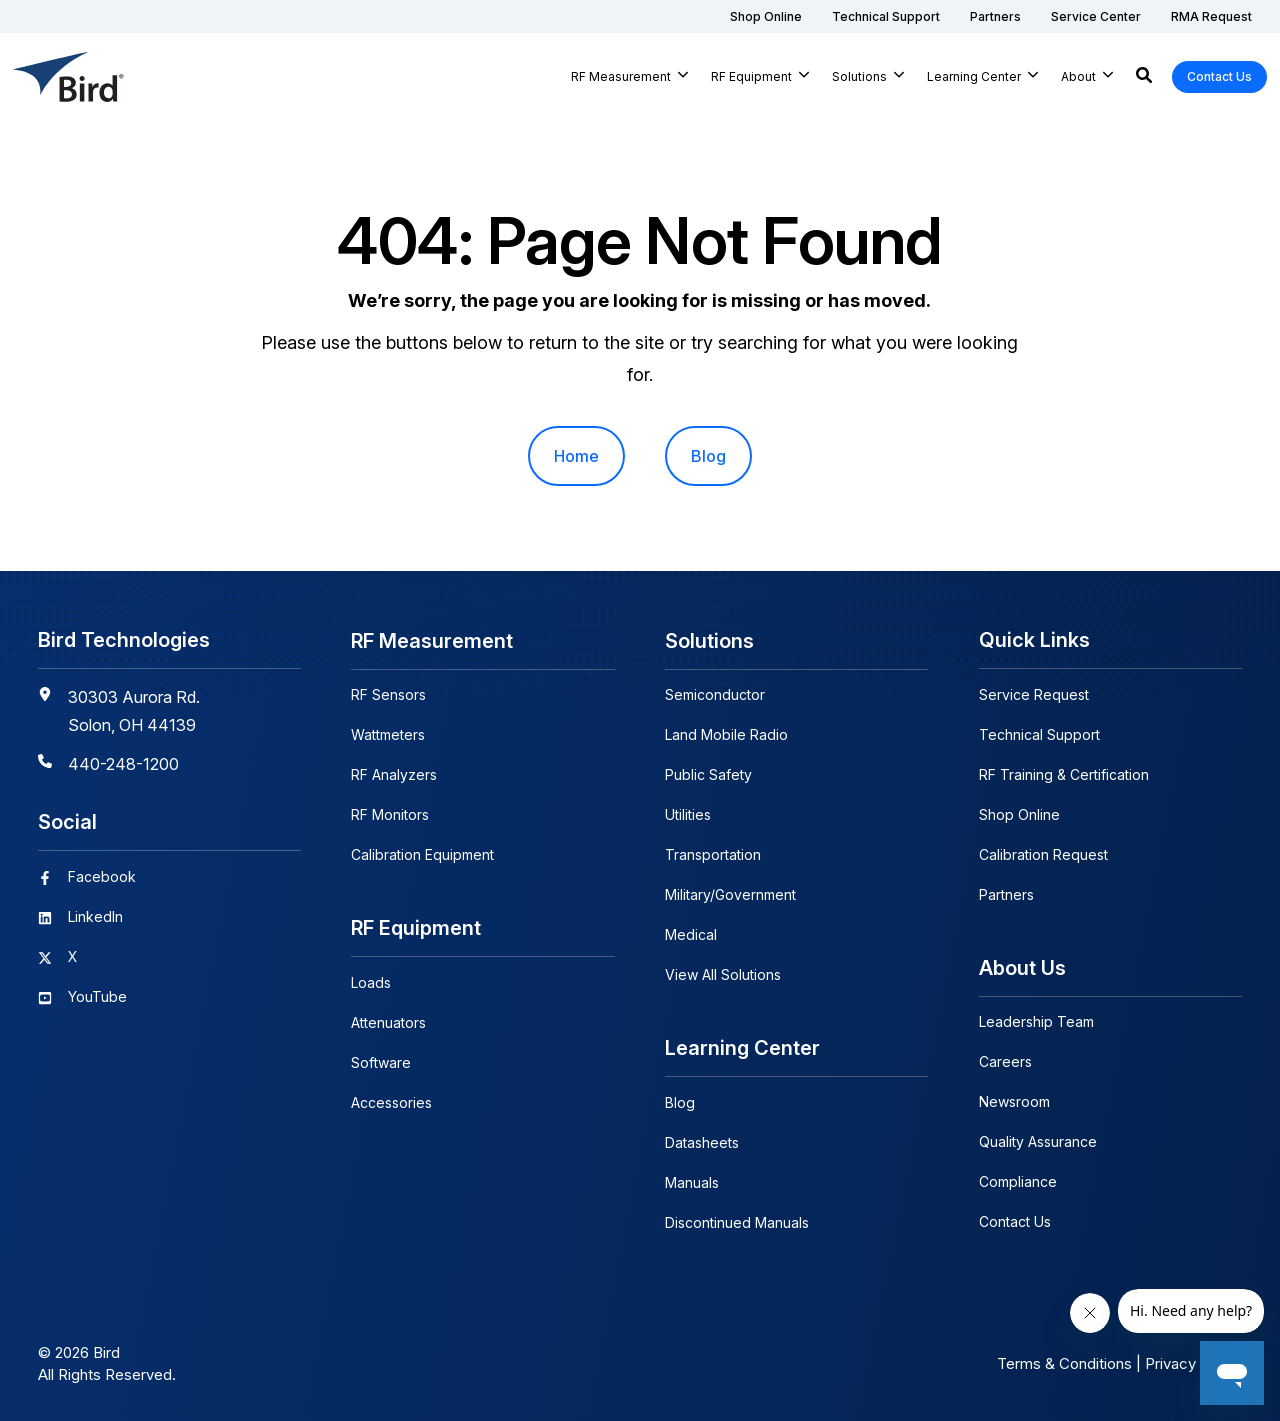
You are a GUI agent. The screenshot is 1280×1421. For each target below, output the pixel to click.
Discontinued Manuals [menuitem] (737, 1221)
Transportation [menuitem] (713, 854)
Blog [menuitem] (708, 456)
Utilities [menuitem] (688, 814)
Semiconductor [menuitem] (715, 694)
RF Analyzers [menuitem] (394, 774)
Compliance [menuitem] (1018, 1181)
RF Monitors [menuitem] (390, 814)
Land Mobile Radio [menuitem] (726, 734)
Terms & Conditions (1064, 1362)
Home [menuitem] (576, 456)
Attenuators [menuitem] (388, 1021)
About (1078, 76)
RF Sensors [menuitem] (388, 694)
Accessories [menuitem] (391, 1101)
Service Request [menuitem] (1034, 694)
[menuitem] (766, 16)
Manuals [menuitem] (692, 1181)
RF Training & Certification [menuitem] (1064, 774)
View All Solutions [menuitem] (723, 974)
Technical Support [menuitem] (1039, 734)
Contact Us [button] (1219, 76)
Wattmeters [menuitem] (388, 734)
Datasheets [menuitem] (702, 1141)
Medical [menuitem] (691, 934)
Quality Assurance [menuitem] (1038, 1141)
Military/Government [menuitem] (730, 894)
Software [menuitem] (381, 1061)
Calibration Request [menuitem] (1043, 854)
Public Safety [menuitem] (708, 774)
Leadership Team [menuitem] (1036, 1021)
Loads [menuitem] (371, 981)
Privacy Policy (1193, 1362)
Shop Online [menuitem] (1019, 814)
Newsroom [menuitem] (1014, 1101)
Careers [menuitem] (1005, 1061)
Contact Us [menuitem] (1015, 1221)
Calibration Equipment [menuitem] (422, 854)
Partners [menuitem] (1006, 894)
